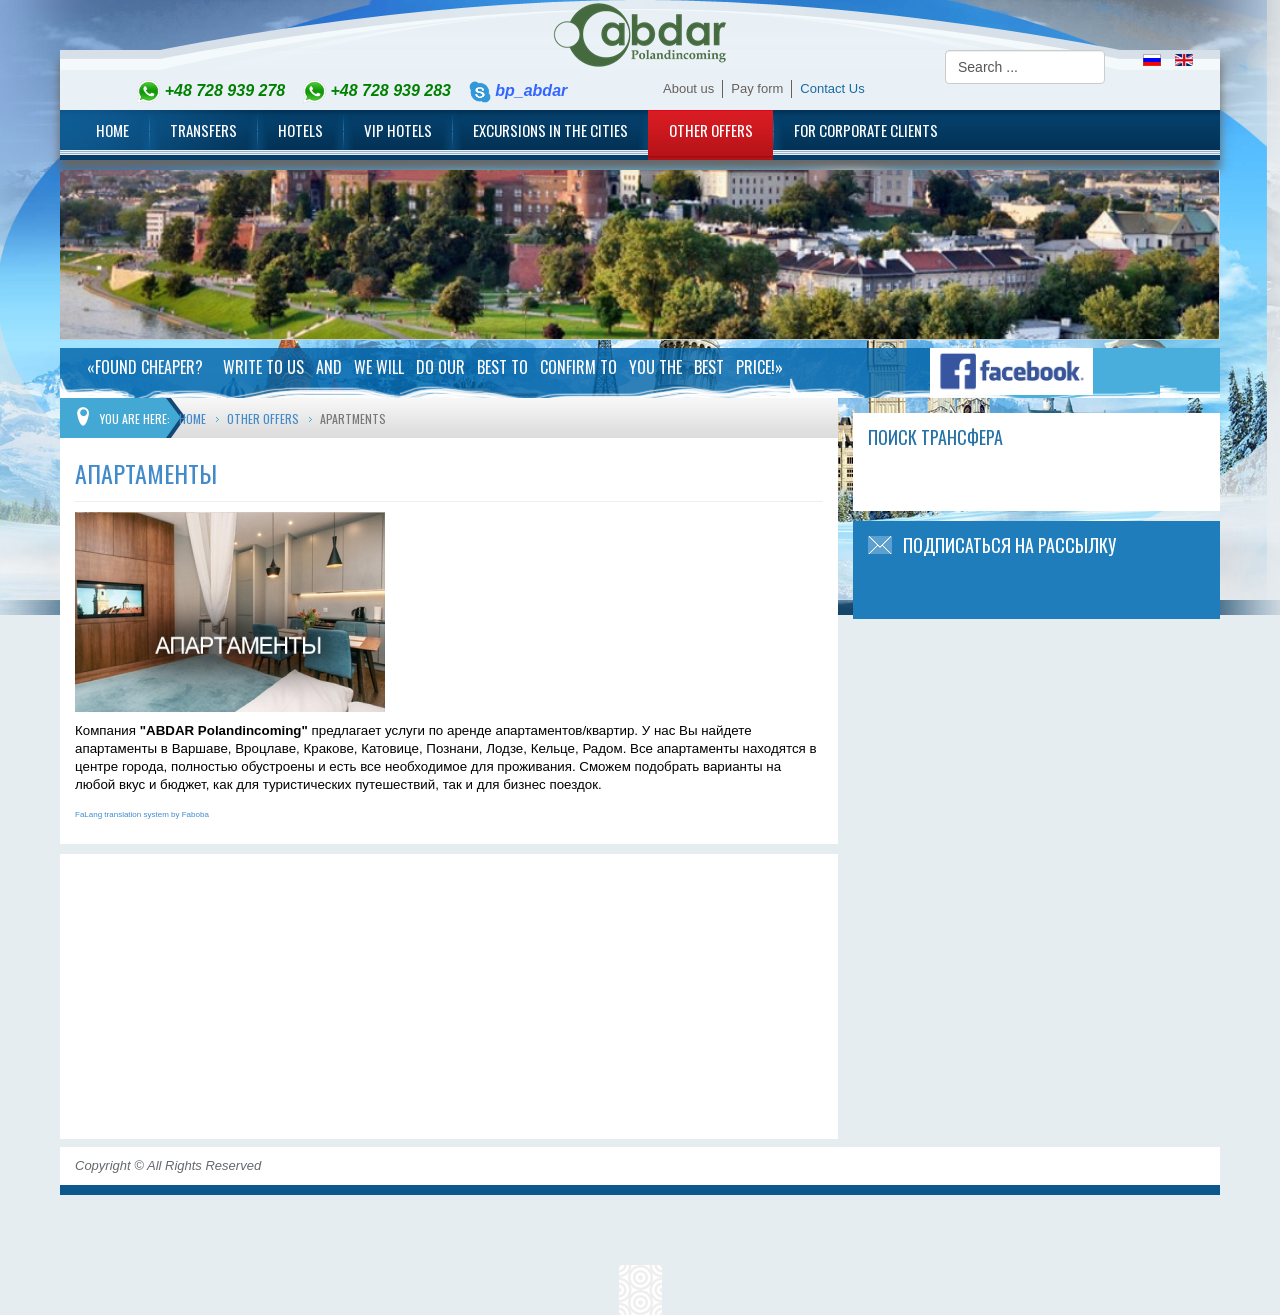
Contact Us (832, 88)
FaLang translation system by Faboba (142, 814)
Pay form (757, 88)
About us (688, 88)
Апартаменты (146, 473)
